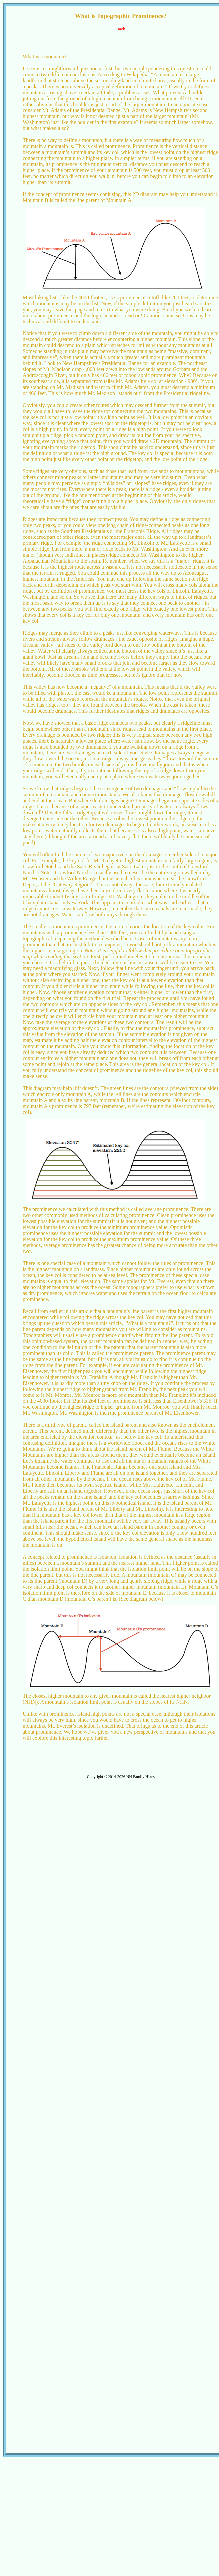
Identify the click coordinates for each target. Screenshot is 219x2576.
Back (120, 28)
